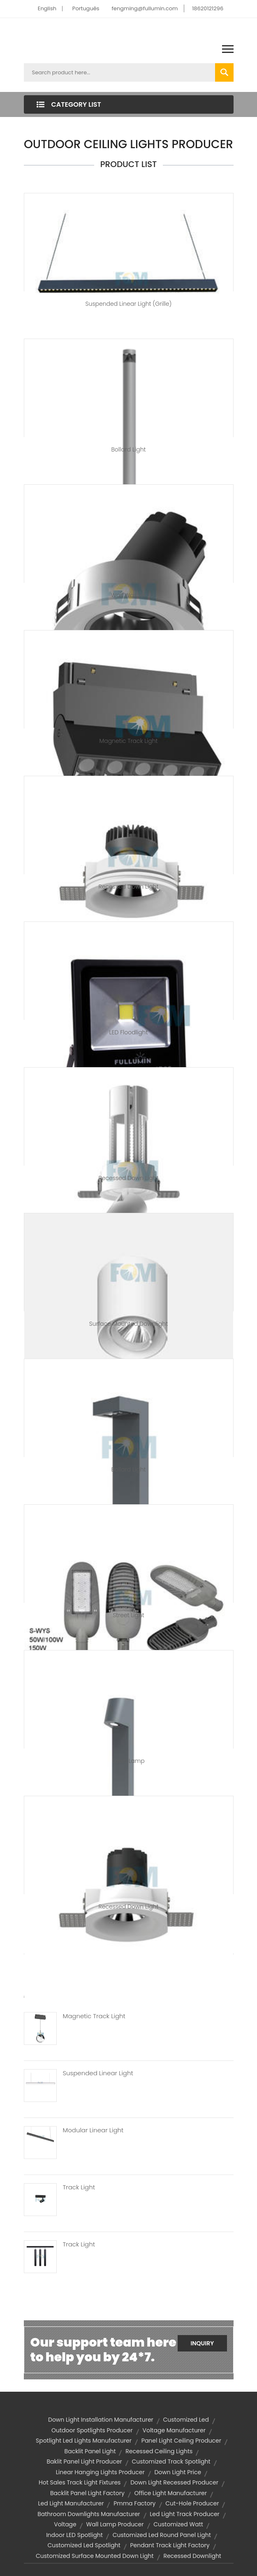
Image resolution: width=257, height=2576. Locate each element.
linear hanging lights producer (100, 2472)
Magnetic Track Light (128, 741)
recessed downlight (192, 2556)
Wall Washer (128, 595)
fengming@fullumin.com (145, 8)
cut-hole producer (192, 2503)
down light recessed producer (174, 2482)
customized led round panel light (162, 2535)
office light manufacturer (170, 2493)
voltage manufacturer (174, 2430)
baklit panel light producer (84, 2461)
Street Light (128, 1615)
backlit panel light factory (87, 2493)
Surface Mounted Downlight (128, 1324)
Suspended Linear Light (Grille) (129, 304)
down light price (177, 2472)
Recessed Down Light (129, 886)
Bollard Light (128, 449)
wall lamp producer (115, 2524)
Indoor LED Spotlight (74, 2535)
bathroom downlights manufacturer (88, 2514)
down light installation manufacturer (100, 2420)
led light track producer (185, 2514)
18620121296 (207, 8)
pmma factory (134, 2503)
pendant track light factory (169, 2545)
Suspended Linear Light (98, 2073)
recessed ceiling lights (158, 2451)
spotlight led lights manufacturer (84, 2440)
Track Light (79, 2187)
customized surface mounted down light (95, 2556)
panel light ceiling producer (181, 2440)
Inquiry (202, 2343)
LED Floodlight (128, 1032)
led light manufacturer (71, 2503)
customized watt (178, 2524)
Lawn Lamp (128, 1761)
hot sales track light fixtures (79, 2482)
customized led (186, 2420)
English (47, 8)
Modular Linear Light (93, 2130)
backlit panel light (90, 2451)
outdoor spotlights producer (92, 2430)
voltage (65, 2524)
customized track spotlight (171, 2461)
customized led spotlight (83, 2545)
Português (86, 8)
